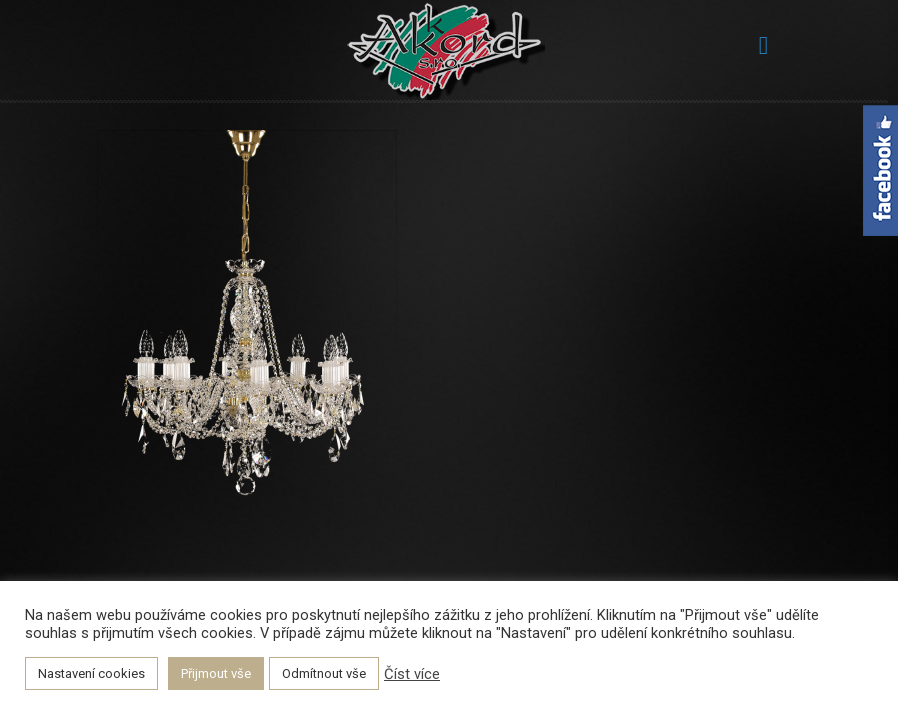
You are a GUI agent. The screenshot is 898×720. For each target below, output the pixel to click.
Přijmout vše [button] (216, 673)
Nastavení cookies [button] (91, 673)
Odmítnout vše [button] (324, 673)
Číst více (412, 674)
